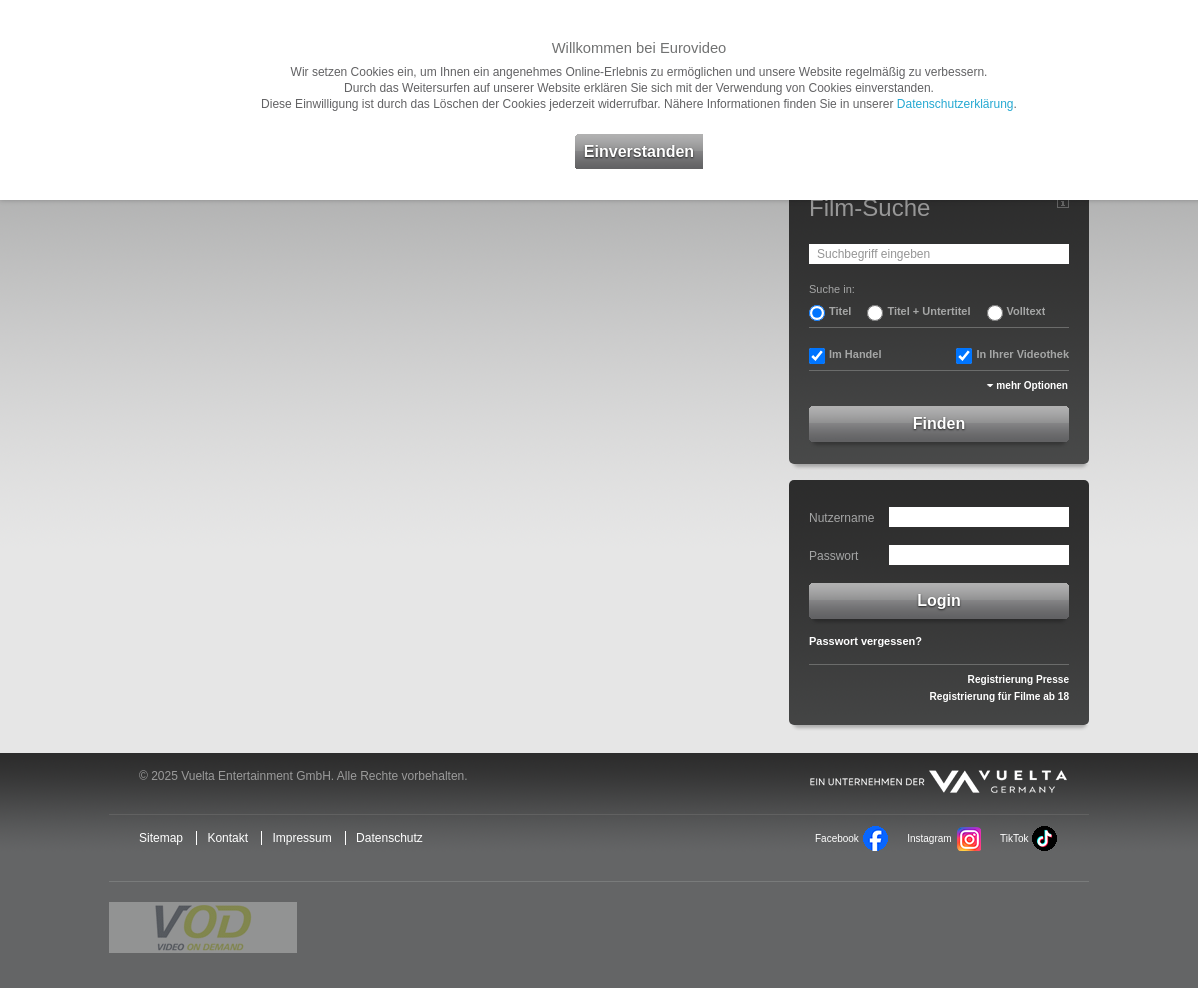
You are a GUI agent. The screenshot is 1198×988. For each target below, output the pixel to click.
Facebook (837, 838)
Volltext (1026, 311)
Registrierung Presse (1018, 679)
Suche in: (832, 289)
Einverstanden (639, 151)
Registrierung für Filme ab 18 (999, 696)
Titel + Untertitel (928, 311)
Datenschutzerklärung (955, 104)
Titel (840, 311)
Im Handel (855, 354)
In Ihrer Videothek (1022, 354)
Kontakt (227, 838)
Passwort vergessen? (865, 641)
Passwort (833, 556)
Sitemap (161, 838)
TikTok (1014, 838)
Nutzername (841, 518)
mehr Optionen (1032, 385)
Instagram (929, 838)
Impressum (301, 838)
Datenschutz (389, 838)
